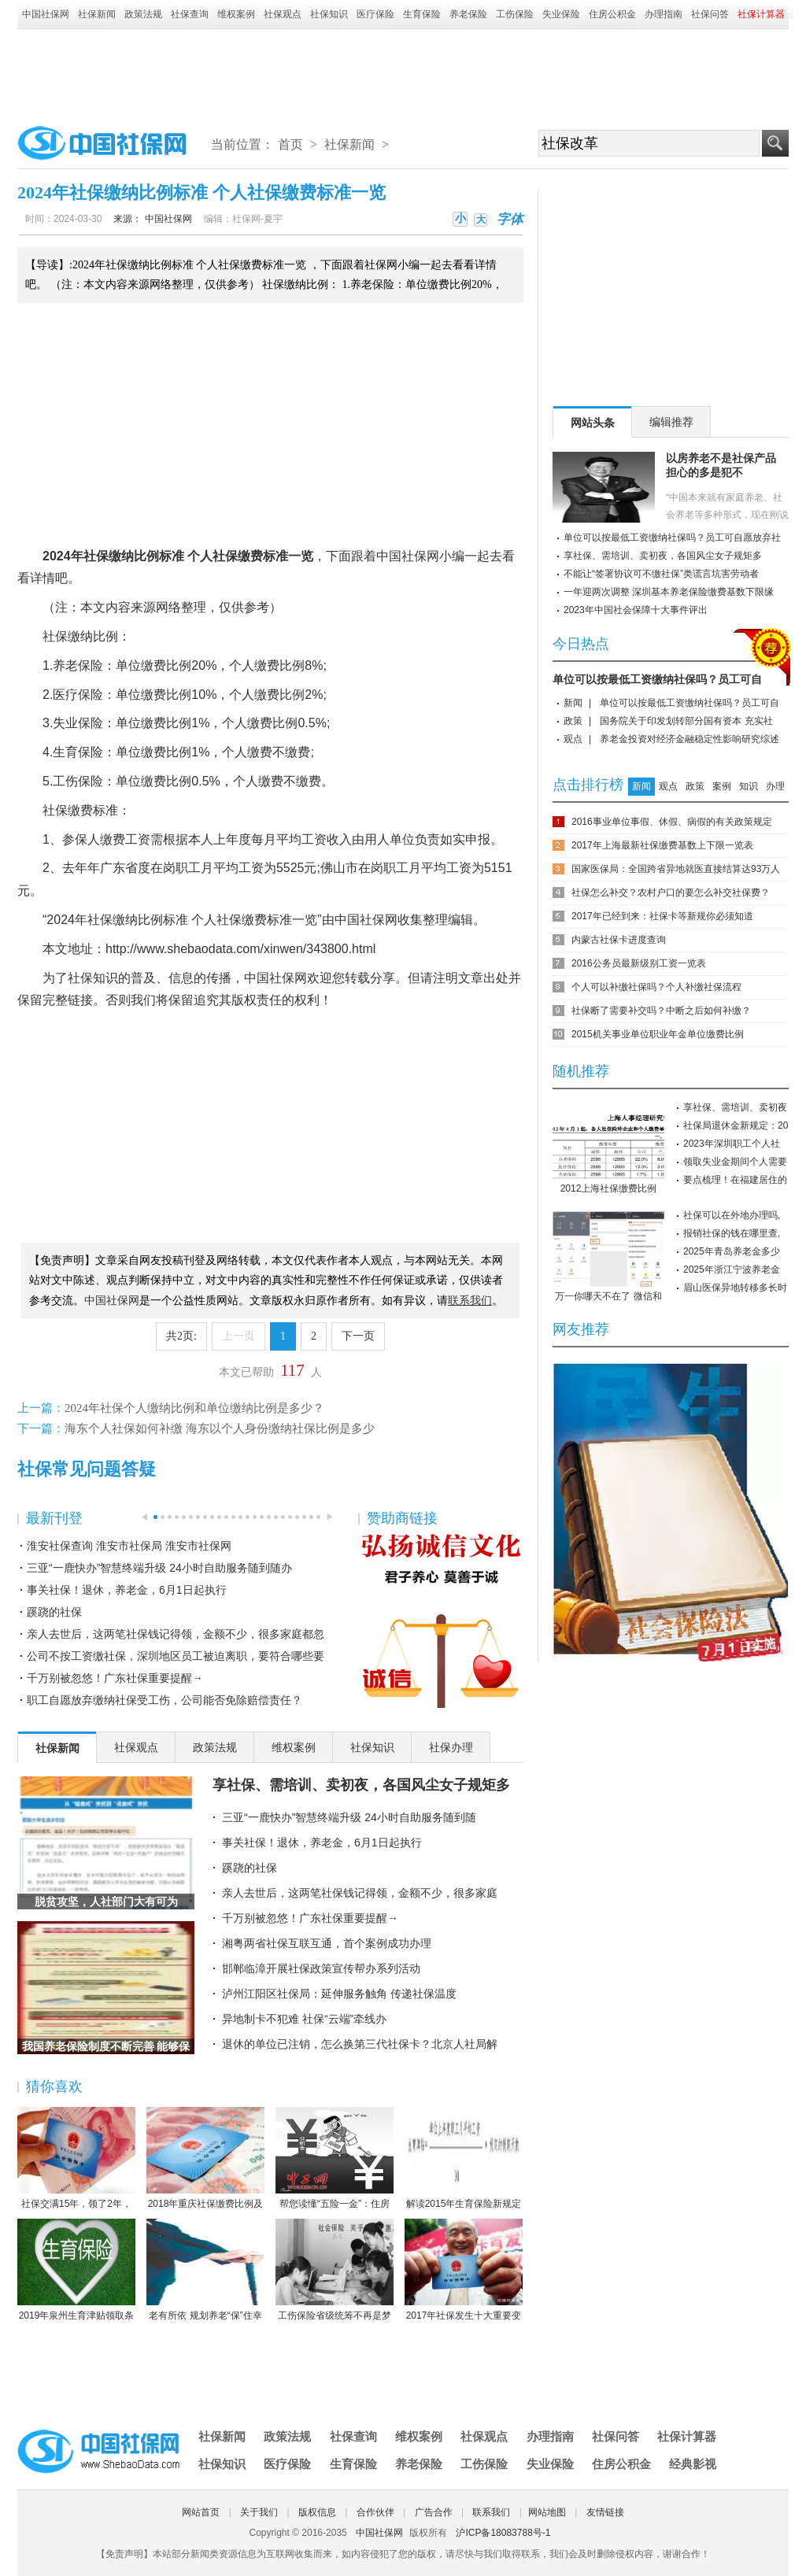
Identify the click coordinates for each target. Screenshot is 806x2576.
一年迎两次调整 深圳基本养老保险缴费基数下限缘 (669, 591)
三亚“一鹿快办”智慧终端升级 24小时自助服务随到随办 (159, 1567)
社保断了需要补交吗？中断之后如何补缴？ (661, 1010)
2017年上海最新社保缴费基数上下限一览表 (662, 845)
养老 (65, 665)
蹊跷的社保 (54, 1612)
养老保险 (468, 14)
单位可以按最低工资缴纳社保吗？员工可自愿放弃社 (672, 537)
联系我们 (491, 2512)
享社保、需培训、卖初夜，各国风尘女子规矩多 (361, 1785)
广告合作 (434, 2512)
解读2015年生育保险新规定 (464, 2158)
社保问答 (710, 14)
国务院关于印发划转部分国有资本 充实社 (686, 720)
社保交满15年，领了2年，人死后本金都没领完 (76, 2159)
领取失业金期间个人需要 (735, 1161)
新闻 (573, 702)
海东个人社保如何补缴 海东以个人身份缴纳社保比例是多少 (220, 1428)
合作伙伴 (375, 2512)
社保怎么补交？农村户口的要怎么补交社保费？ (670, 892)
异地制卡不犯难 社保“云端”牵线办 (304, 2018)
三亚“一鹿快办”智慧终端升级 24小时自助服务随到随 (349, 1817)
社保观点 (282, 14)
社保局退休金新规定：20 (735, 1125)
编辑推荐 (671, 422)
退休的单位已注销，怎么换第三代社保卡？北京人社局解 (359, 2044)
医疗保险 (375, 14)
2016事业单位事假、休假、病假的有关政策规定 (671, 821)
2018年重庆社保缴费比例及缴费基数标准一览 (205, 2159)
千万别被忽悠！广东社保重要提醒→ (115, 1678)
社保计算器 (686, 2436)
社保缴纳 (68, 636)
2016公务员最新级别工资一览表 (638, 963)
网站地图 (547, 2512)
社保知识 (329, 14)
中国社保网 (45, 14)
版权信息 (317, 2512)
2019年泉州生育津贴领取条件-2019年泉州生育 (76, 2271)
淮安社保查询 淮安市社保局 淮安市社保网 (129, 1545)
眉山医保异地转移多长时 (735, 1287)
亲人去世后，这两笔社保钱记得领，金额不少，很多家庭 (359, 1893)
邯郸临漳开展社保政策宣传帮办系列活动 (321, 1968)
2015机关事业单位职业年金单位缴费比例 (657, 1034)
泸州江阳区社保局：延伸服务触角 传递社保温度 (339, 1993)
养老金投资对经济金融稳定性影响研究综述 (689, 739)
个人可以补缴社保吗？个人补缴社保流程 (656, 986)
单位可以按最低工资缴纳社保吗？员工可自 (657, 679)
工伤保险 (515, 14)
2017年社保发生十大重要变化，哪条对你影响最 (464, 2271)
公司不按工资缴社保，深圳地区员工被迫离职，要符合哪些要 (175, 1656)
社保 (96, 556)
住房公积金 (612, 14)
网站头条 (593, 422)
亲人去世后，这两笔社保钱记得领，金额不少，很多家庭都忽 (175, 1634)
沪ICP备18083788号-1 (503, 2532)
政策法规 (143, 14)
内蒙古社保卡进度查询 (618, 939)
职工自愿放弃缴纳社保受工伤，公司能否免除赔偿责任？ (164, 1700)
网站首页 (201, 2512)
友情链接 (605, 2512)
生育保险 (422, 14)
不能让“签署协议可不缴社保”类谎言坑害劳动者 (661, 573)
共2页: (181, 1336)
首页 (290, 144)
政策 (573, 720)
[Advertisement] (403, 72)
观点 (573, 739)
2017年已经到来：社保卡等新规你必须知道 (662, 916)
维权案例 (236, 14)
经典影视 (692, 2464)
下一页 (358, 1336)
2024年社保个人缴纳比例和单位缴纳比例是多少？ (194, 1408)
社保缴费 (238, 556)
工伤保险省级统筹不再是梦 (334, 2270)
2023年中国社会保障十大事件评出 (636, 609)
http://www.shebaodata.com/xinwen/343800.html (240, 948)
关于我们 (259, 2512)
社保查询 (190, 14)
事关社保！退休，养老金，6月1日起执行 (127, 1590)
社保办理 (451, 1747)
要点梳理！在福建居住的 (735, 1179)
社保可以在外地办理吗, (731, 1215)
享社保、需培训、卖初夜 (735, 1107)
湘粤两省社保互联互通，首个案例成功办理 (326, 1943)
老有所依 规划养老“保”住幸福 (205, 2271)
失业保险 (561, 14)
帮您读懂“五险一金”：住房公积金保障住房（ (334, 2159)
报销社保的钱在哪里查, (731, 1233)
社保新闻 (97, 14)
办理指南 (663, 14)
